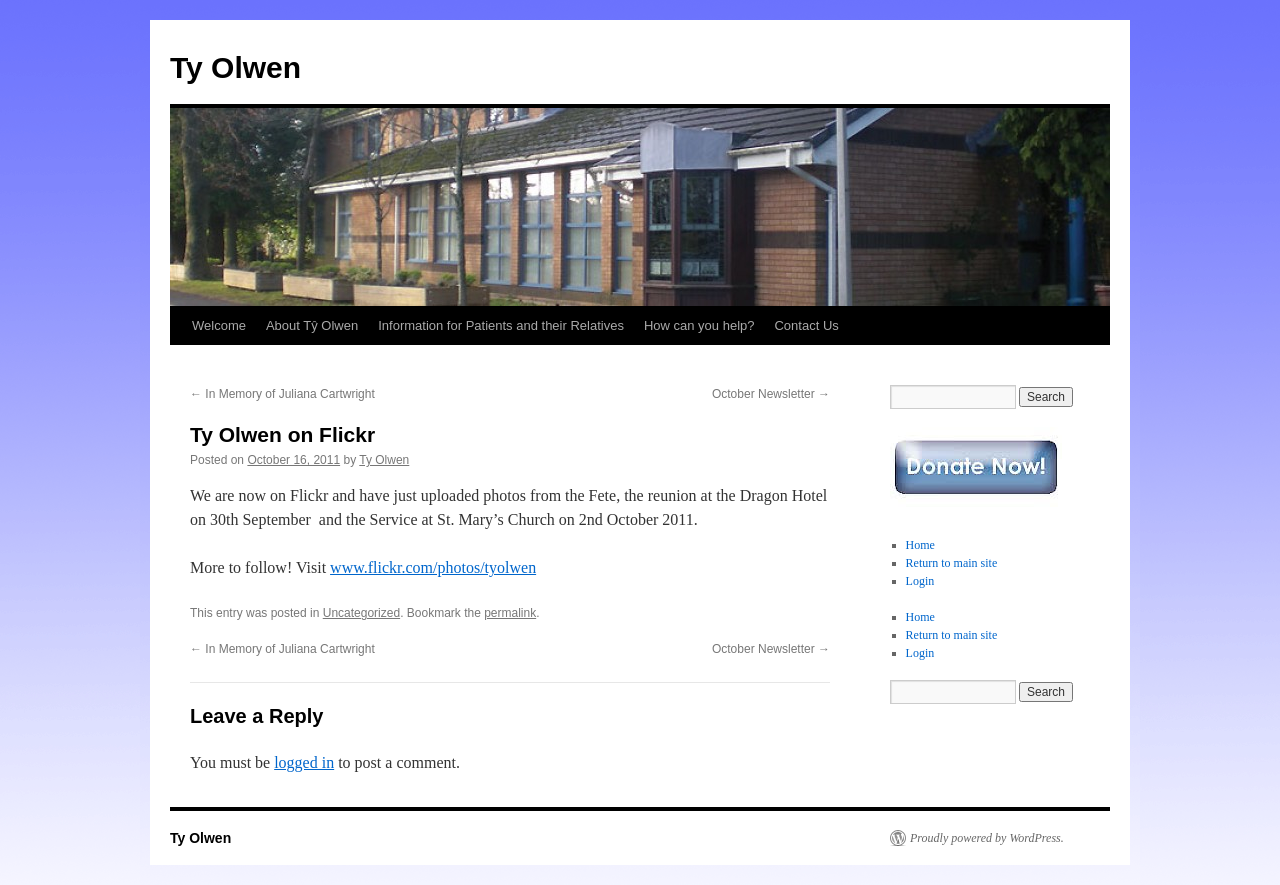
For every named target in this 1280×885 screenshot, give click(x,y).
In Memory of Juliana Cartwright (282, 394)
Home (920, 545)
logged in (304, 762)
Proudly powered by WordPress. (987, 838)
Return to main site (952, 563)
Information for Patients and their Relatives (501, 325)
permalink (510, 613)
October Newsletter (771, 394)
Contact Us (806, 325)
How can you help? (699, 325)
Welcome (219, 325)
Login (920, 581)
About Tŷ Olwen (312, 325)
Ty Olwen (235, 67)
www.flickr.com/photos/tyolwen (433, 567)
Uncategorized (361, 613)
